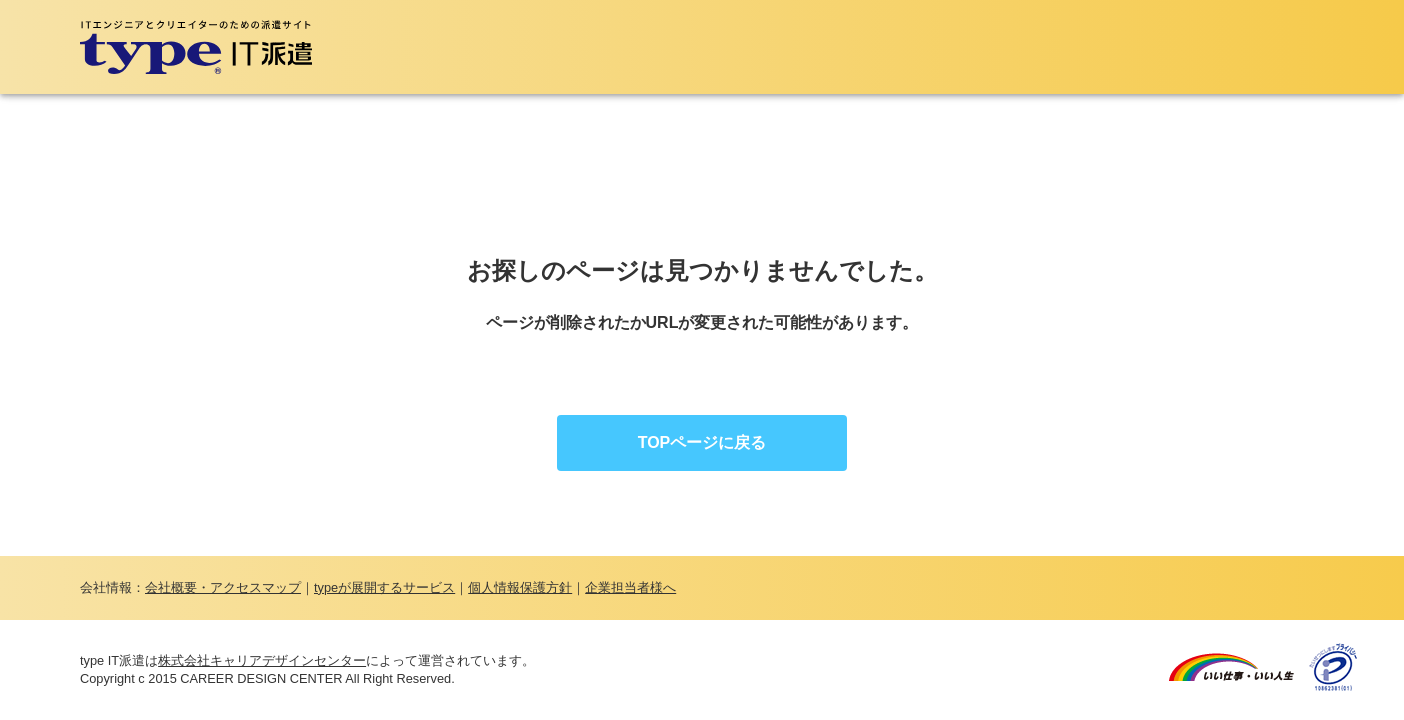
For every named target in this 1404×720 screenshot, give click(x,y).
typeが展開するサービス (384, 587)
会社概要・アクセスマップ (223, 587)
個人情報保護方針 (520, 587)
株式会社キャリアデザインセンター (262, 660)
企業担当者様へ (630, 587)
